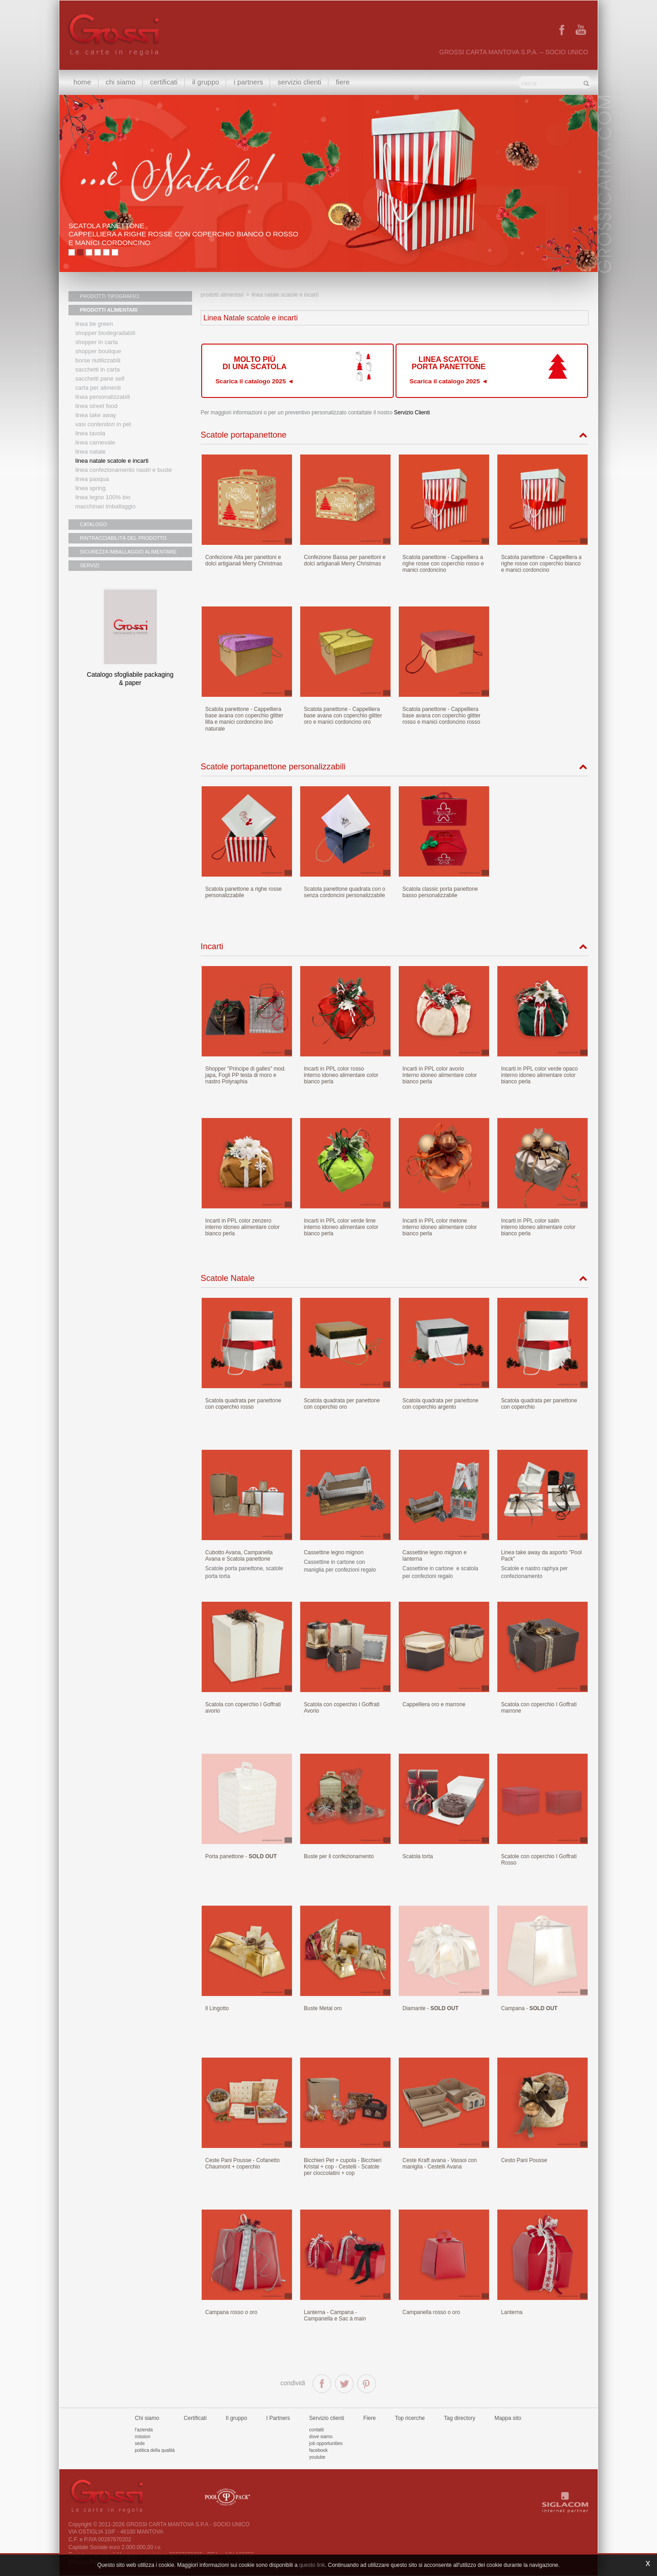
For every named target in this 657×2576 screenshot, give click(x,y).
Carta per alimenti (98, 387)
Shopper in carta (96, 342)
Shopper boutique (98, 351)
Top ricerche (410, 2418)
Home (82, 82)
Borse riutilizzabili (97, 360)
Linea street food (96, 405)
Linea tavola (90, 433)
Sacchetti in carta (97, 369)
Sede (140, 2443)
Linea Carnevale (95, 442)
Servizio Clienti (412, 412)
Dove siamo (321, 2436)
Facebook (318, 2450)
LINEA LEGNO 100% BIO (102, 497)
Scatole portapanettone (244, 434)
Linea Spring (90, 488)
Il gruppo (236, 2418)
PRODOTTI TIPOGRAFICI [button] (109, 296)
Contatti (316, 2429)
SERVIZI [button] (89, 565)
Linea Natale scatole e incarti (111, 460)
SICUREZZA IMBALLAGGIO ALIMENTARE (128, 551)
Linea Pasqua (92, 478)
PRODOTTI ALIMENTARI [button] (109, 310)
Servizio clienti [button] (299, 82)
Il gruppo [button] (205, 82)
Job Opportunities (326, 2443)
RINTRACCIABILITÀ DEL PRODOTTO (123, 538)
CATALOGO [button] (93, 524)
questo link (312, 2565)
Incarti (212, 946)
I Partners (248, 82)
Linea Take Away (95, 415)
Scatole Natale (228, 1278)
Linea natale (90, 451)
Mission (143, 2436)
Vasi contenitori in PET (103, 424)
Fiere (342, 82)
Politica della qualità (155, 2450)
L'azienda (144, 2429)
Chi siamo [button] (121, 82)
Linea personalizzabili (102, 396)
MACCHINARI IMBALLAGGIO (105, 506)
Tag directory (459, 2418)
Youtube (317, 2457)
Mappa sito (508, 2418)
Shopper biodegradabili (105, 332)
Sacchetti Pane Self (100, 378)
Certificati (164, 82)
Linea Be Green (94, 323)
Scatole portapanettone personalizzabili (273, 766)
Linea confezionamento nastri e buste (123, 469)
